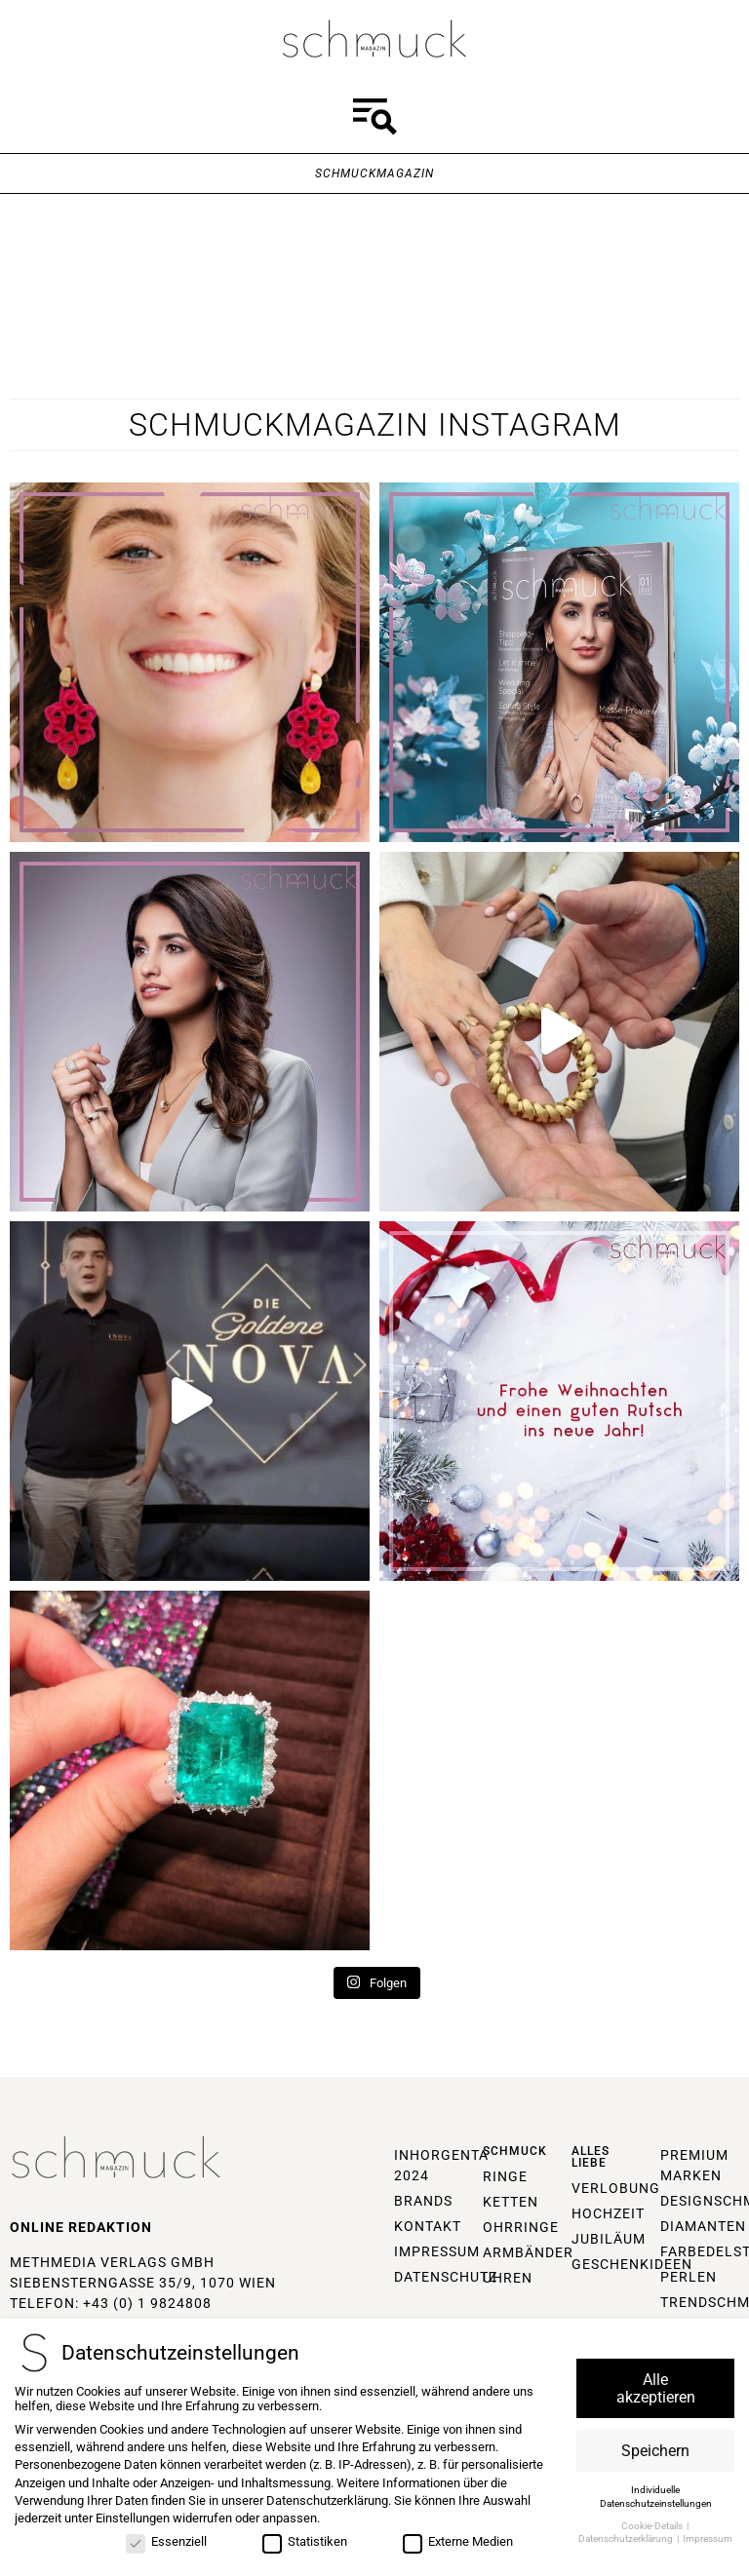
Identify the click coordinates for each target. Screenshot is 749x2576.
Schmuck (515, 2151)
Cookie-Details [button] (653, 2525)
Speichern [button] (655, 2450)
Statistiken (304, 2541)
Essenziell (166, 2541)
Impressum (707, 2539)
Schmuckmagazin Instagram (375, 424)
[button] (374, 120)
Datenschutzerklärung (327, 2500)
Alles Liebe (591, 2157)
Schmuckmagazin (374, 173)
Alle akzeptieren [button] (655, 2388)
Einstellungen (133, 2519)
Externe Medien (458, 2541)
